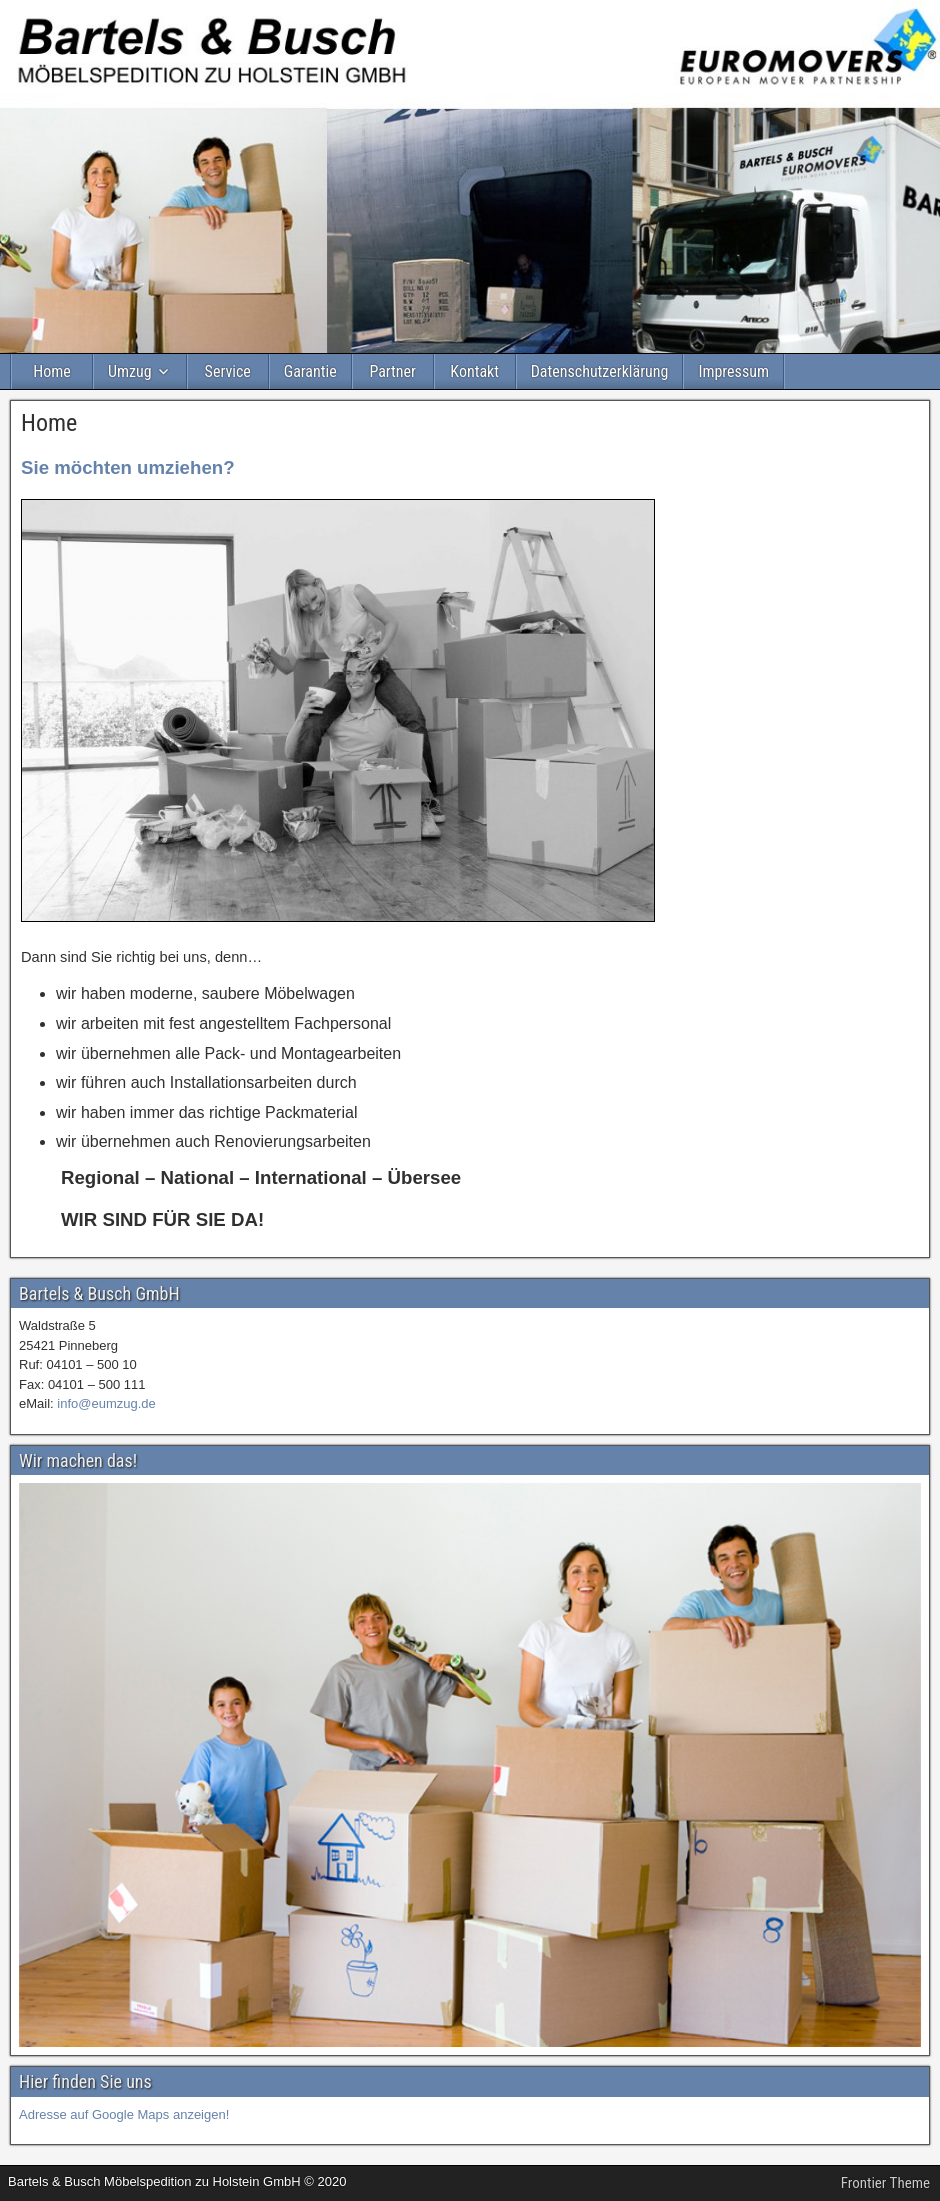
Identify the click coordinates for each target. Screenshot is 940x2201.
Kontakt (474, 371)
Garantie (310, 371)
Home (52, 371)
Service (228, 371)
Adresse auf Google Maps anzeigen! (124, 2114)
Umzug (130, 371)
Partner (392, 371)
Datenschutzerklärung (600, 371)
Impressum (733, 371)
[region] (470, 1765)
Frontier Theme (885, 2183)
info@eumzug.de (106, 1403)
